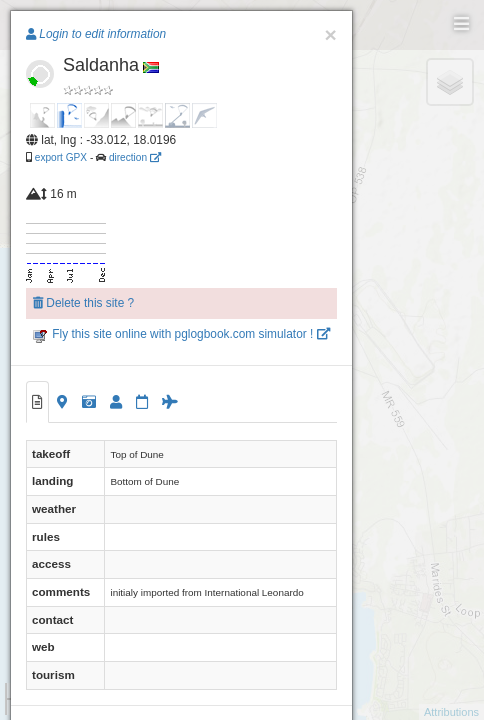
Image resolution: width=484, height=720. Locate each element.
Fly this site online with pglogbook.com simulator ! (181, 334)
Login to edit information (96, 34)
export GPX (61, 157)
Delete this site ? (83, 303)
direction (135, 157)
